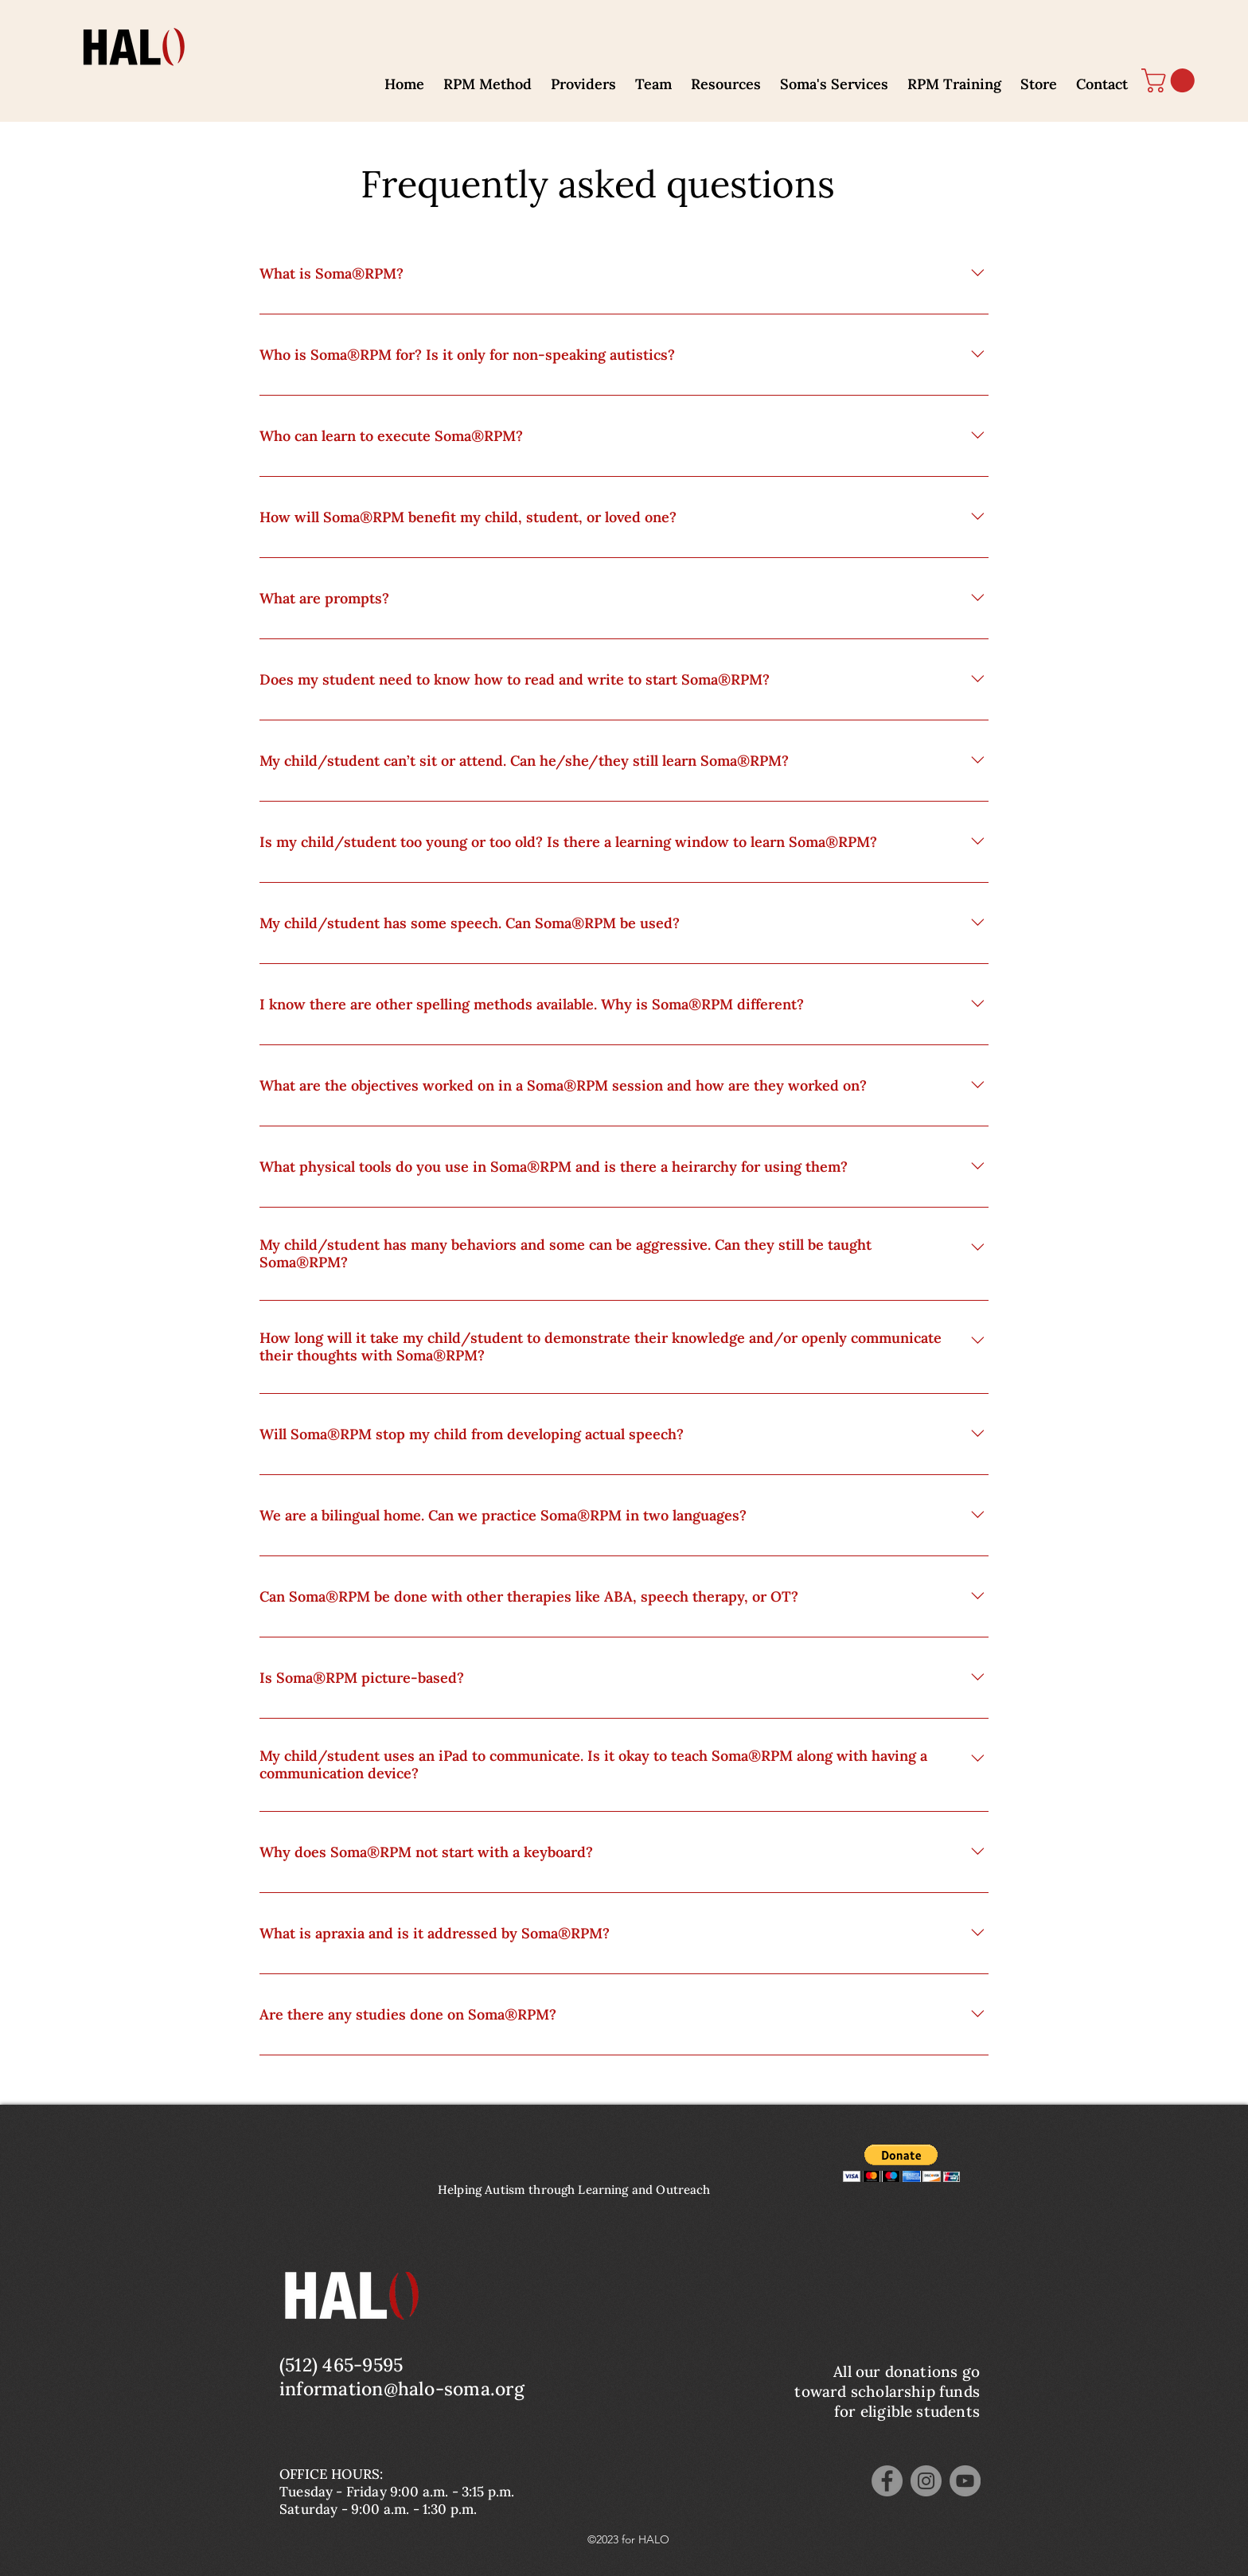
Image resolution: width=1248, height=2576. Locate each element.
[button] (487, 77)
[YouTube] (965, 2480)
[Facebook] (887, 2480)
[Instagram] (926, 2480)
